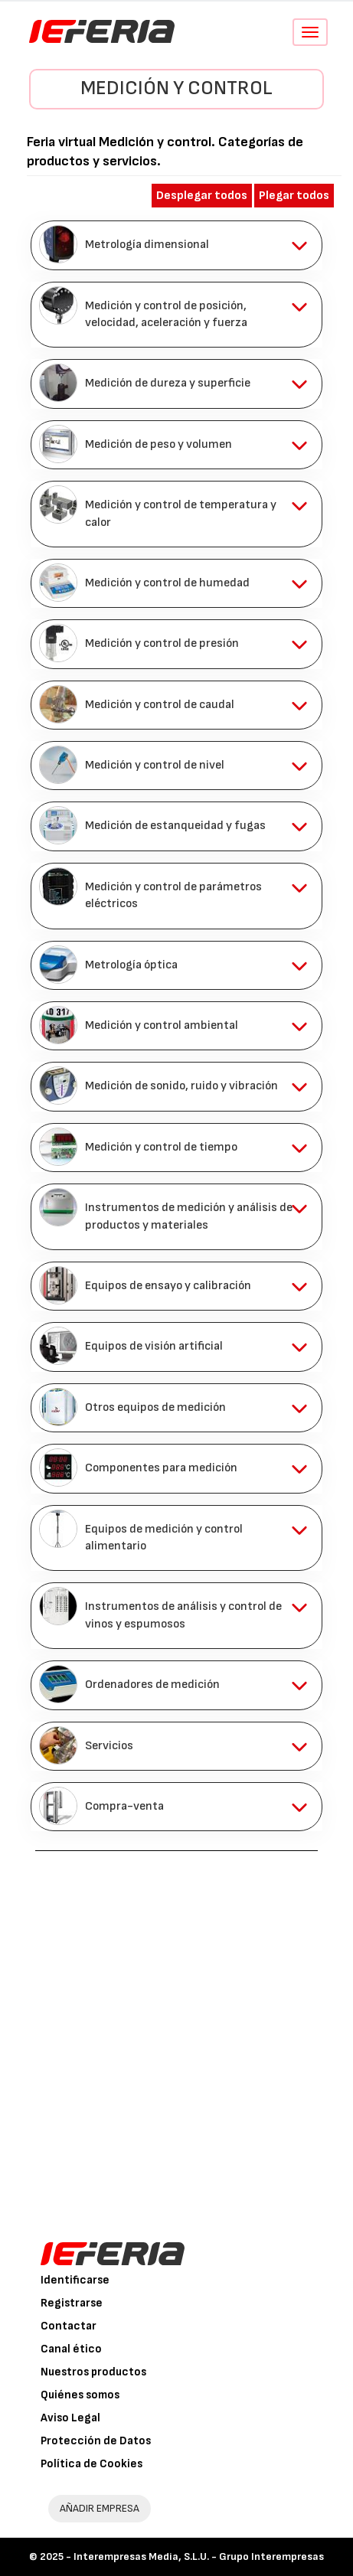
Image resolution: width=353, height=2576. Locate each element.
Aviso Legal (70, 2418)
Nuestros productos (93, 2372)
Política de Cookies (91, 2464)
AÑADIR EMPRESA (99, 2508)
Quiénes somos (80, 2395)
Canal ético (71, 2349)
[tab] (176, 244)
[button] (176, 244)
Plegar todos (294, 195)
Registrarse (72, 2303)
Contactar (68, 2326)
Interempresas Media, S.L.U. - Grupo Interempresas (199, 2556)
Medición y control (176, 88)
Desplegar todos (201, 195)
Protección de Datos (96, 2441)
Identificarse (75, 2280)
